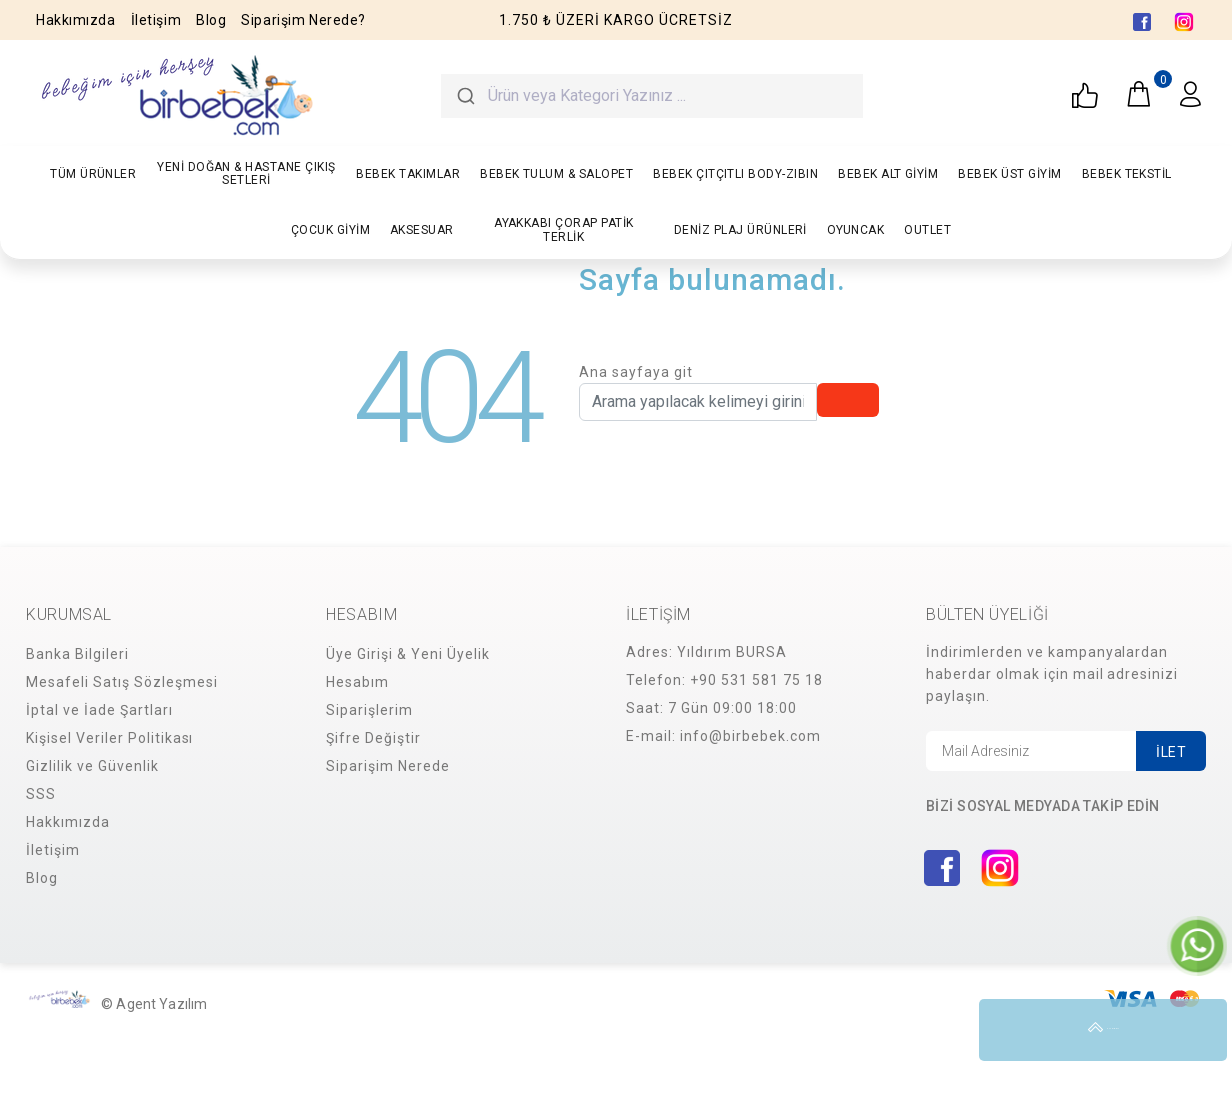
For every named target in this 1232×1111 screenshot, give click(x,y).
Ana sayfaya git (636, 372)
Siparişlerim (369, 710)
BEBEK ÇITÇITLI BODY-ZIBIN (735, 174)
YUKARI (1196, 1030)
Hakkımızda (76, 20)
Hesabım (357, 682)
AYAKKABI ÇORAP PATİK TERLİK (564, 229)
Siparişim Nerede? (303, 20)
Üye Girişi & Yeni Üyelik (408, 654)
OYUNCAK (855, 230)
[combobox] (652, 96)
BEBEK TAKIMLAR (408, 174)
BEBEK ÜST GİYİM (1009, 174)
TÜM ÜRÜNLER (93, 174)
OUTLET (927, 230)
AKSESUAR (422, 230)
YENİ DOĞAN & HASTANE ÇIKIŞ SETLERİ (246, 173)
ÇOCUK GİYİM (330, 230)
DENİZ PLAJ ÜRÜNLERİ (740, 230)
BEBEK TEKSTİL (1127, 174)
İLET (1171, 752)
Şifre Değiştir (373, 738)
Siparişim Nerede (388, 766)
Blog (211, 20)
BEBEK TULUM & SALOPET (556, 174)
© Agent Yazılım (154, 1004)
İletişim (156, 20)
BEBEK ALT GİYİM (888, 174)
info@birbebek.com (750, 736)
